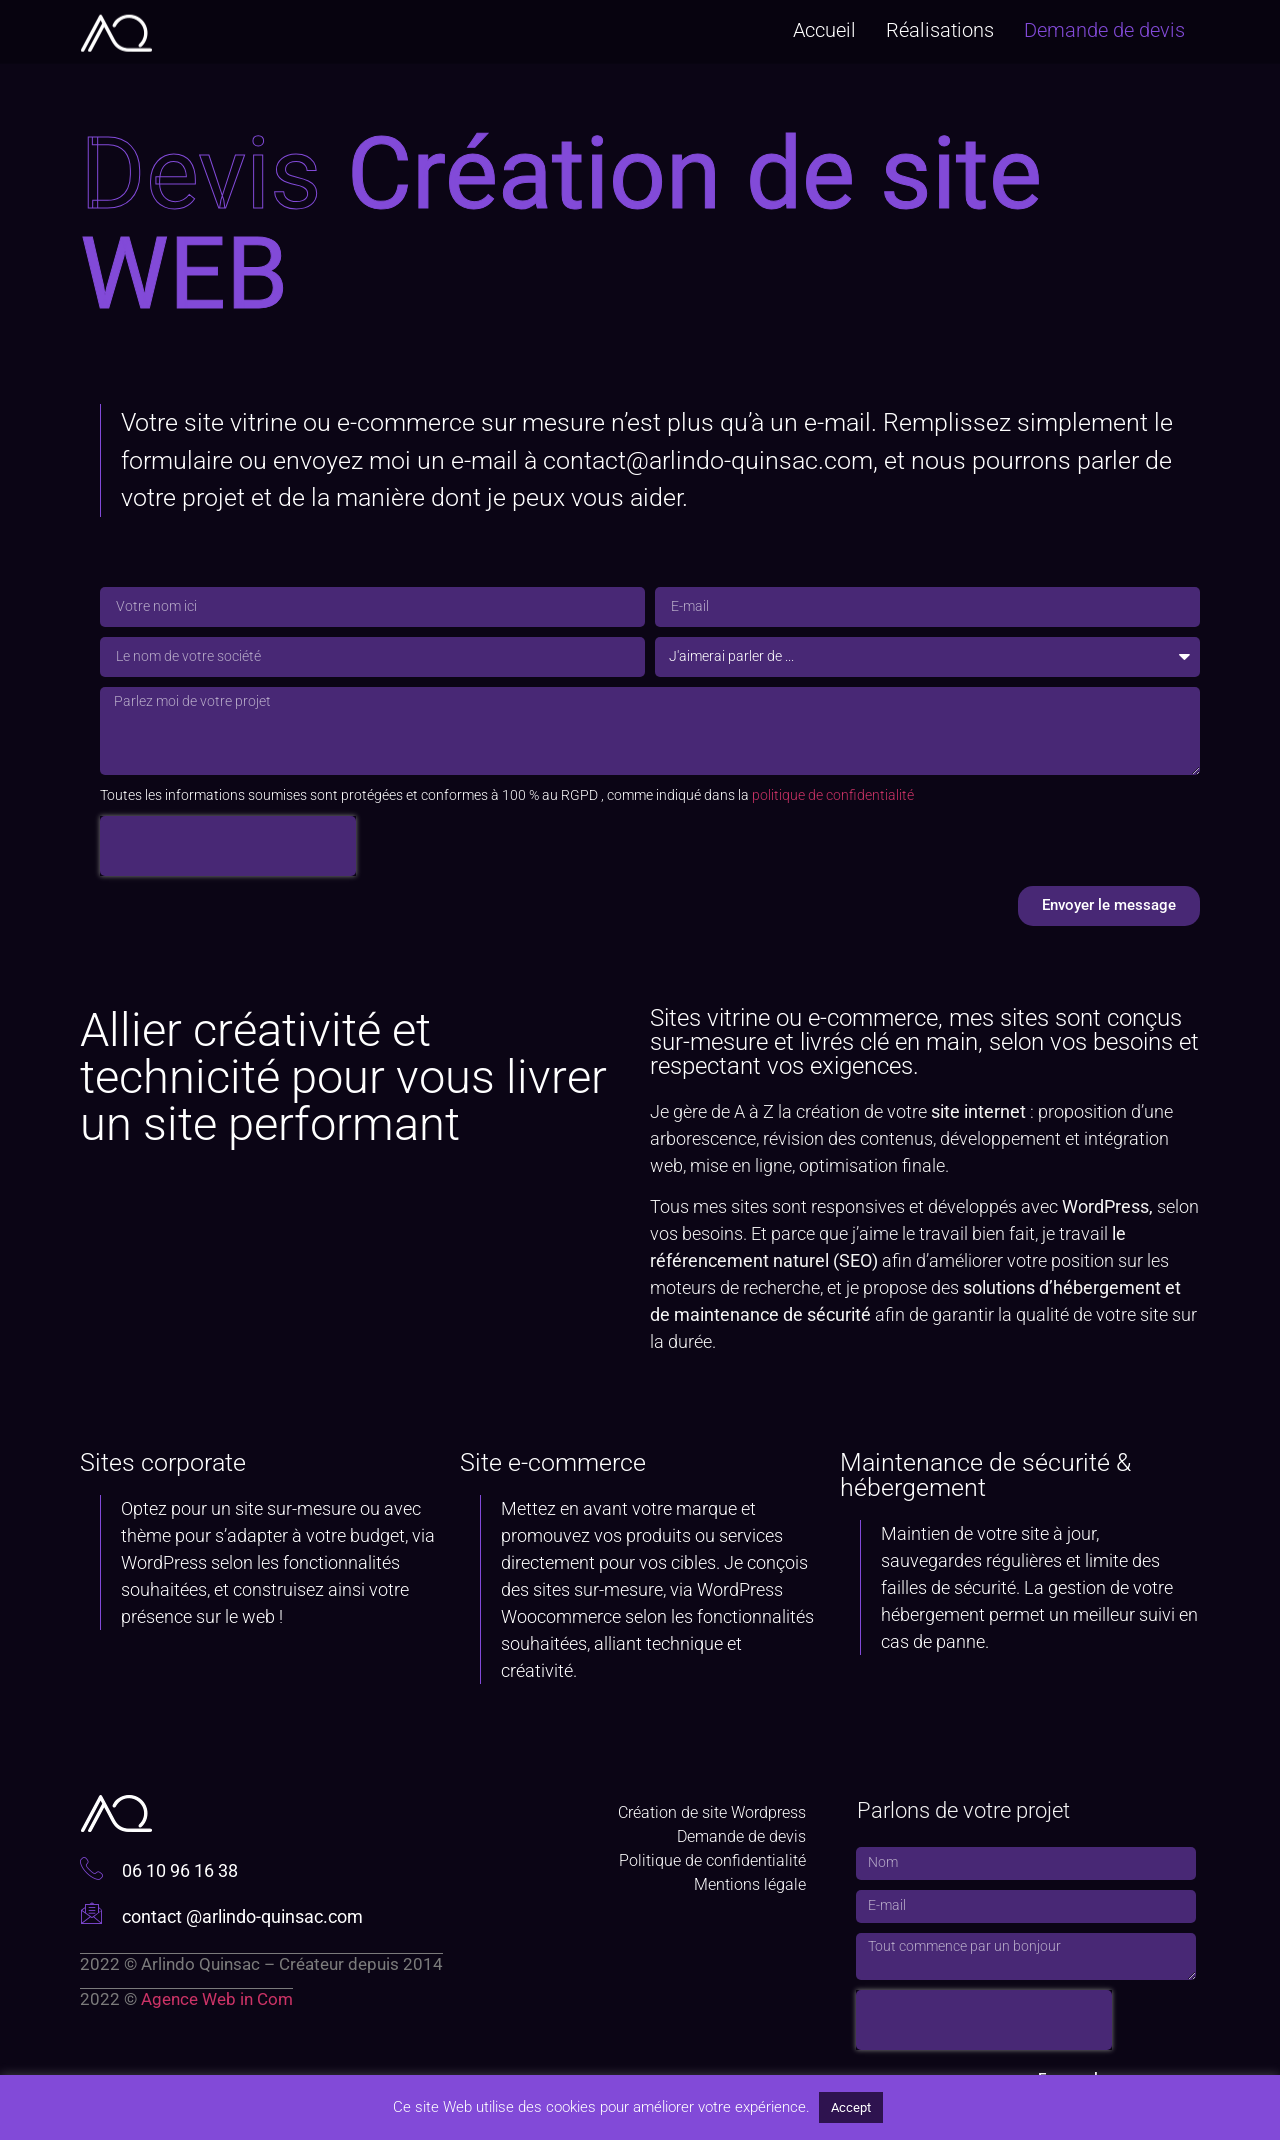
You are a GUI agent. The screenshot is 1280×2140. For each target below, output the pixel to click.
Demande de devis (1104, 27)
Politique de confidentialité (712, 1860)
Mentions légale (750, 1884)
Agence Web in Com (217, 1999)
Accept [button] (851, 2107)
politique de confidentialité (833, 795)
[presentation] (228, 846)
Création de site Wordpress (712, 1812)
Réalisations (940, 27)
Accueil (824, 27)
